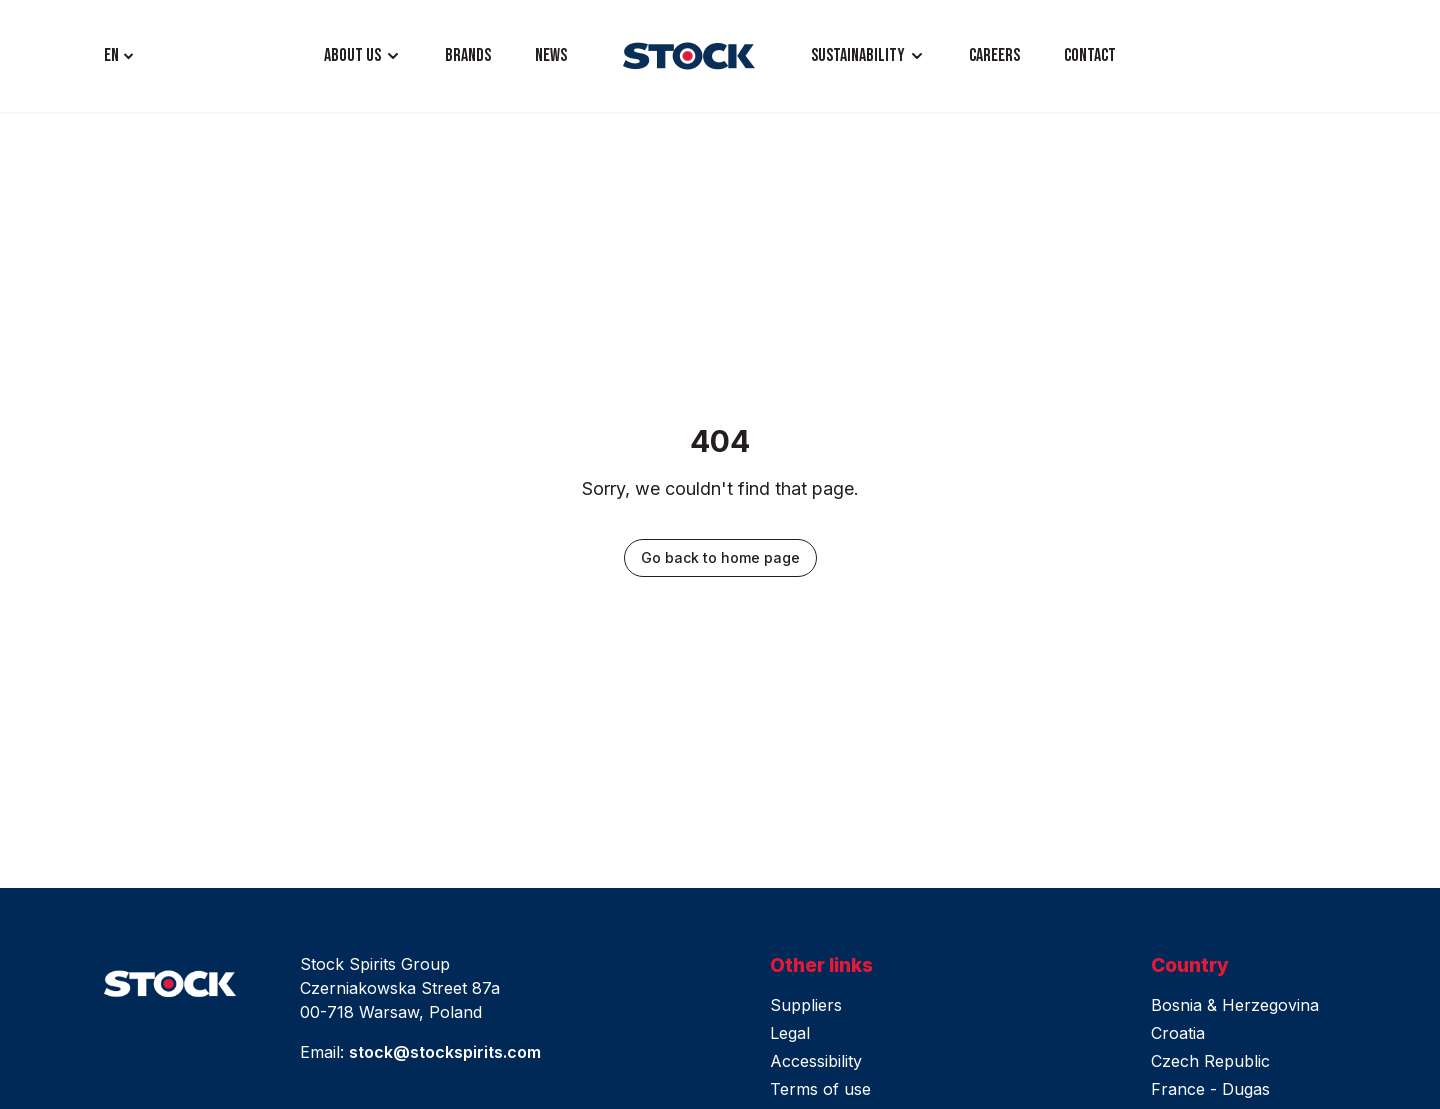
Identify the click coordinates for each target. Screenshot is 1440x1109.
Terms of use (820, 1089)
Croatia (1178, 1033)
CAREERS (994, 55)
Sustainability (858, 55)
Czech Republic (1210, 1061)
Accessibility (816, 1061)
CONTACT (1090, 55)
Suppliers (806, 1005)
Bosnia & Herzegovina (1235, 1005)
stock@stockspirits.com (445, 1052)
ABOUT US (352, 55)
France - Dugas (1210, 1089)
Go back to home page (720, 557)
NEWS (551, 55)
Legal (790, 1033)
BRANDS (468, 55)
